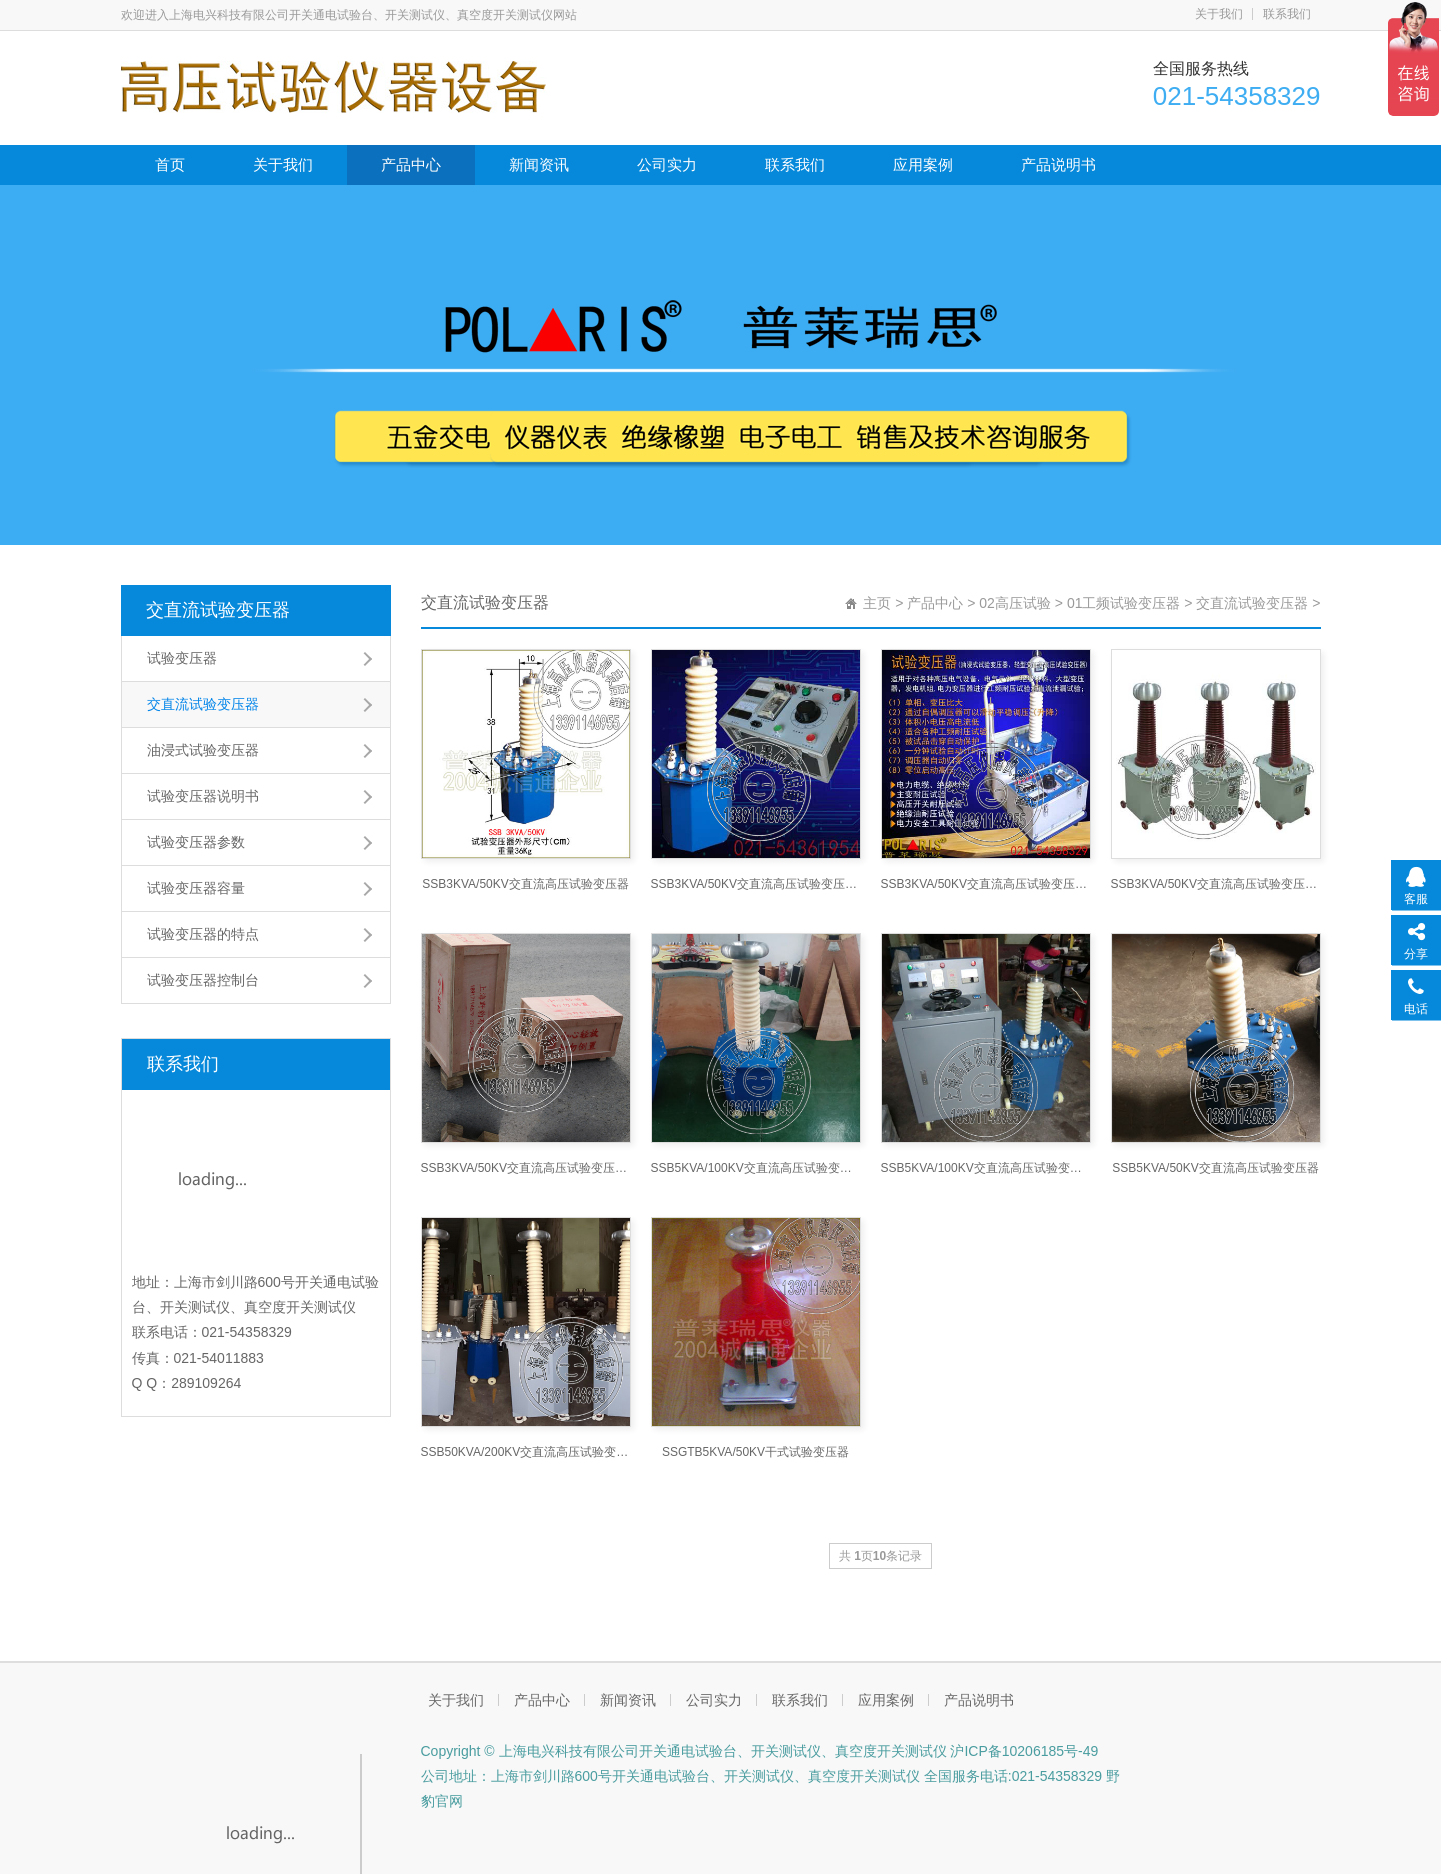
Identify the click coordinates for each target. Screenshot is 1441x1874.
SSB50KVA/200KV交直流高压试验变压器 (526, 1452)
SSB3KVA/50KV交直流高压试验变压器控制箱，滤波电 (986, 884)
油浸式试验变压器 (203, 750)
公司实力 (667, 164)
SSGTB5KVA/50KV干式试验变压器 (755, 1452)
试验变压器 (182, 658)
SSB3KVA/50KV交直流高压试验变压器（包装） (526, 1168)
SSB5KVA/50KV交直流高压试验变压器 (1215, 1168)
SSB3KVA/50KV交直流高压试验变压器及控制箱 (756, 884)
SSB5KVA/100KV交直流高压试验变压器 (756, 1168)
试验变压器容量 (196, 888)
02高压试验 (1015, 603)
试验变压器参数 (196, 842)
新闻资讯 (539, 164)
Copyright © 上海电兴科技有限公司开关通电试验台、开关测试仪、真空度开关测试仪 (684, 1751)
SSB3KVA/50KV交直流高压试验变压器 (525, 884)
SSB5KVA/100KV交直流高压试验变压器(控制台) (986, 1168)
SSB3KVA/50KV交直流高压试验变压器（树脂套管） (1216, 884)
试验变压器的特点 (203, 934)
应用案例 (923, 164)
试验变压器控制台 (203, 980)
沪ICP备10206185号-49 (1023, 1751)
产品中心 (411, 164)
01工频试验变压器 (1124, 603)
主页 (877, 603)
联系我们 (1287, 14)
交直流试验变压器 (218, 610)
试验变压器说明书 (203, 796)
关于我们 (1219, 14)
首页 (170, 164)
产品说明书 (1058, 164)
